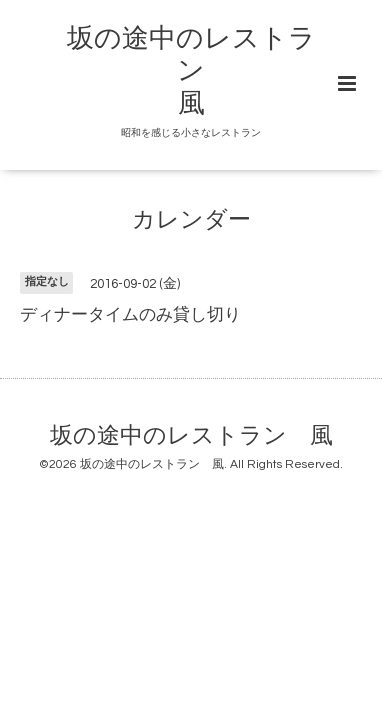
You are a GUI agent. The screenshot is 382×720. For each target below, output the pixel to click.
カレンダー (191, 220)
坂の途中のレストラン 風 (191, 71)
